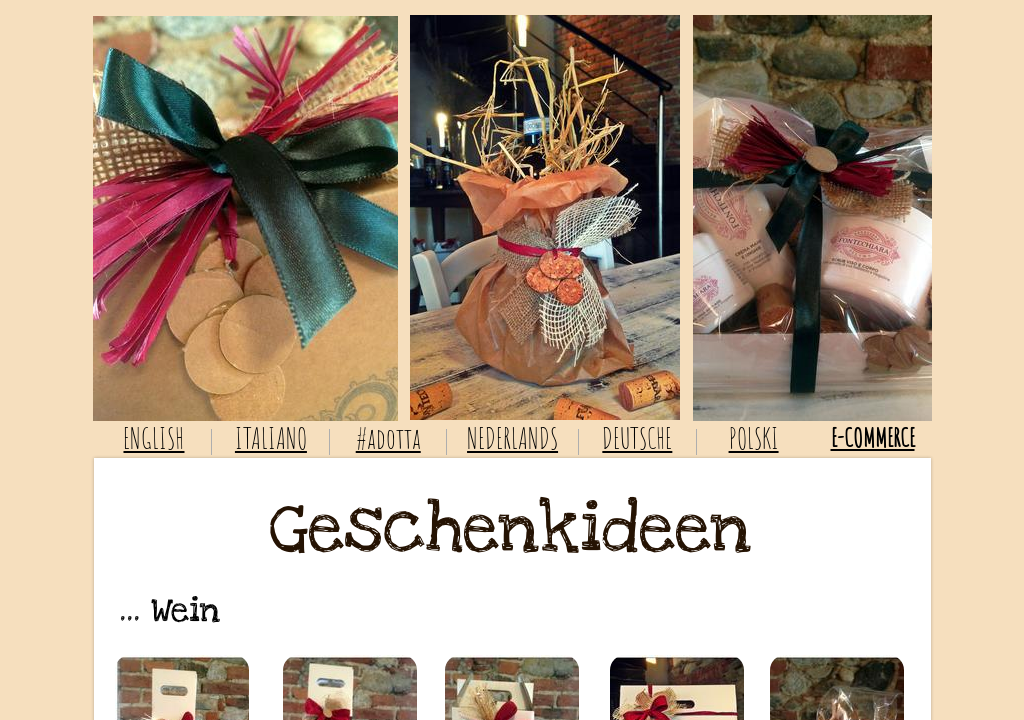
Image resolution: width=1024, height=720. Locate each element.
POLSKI (754, 438)
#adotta (388, 438)
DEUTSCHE (637, 438)
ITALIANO (271, 438)
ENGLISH (153, 438)
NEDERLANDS (512, 438)
